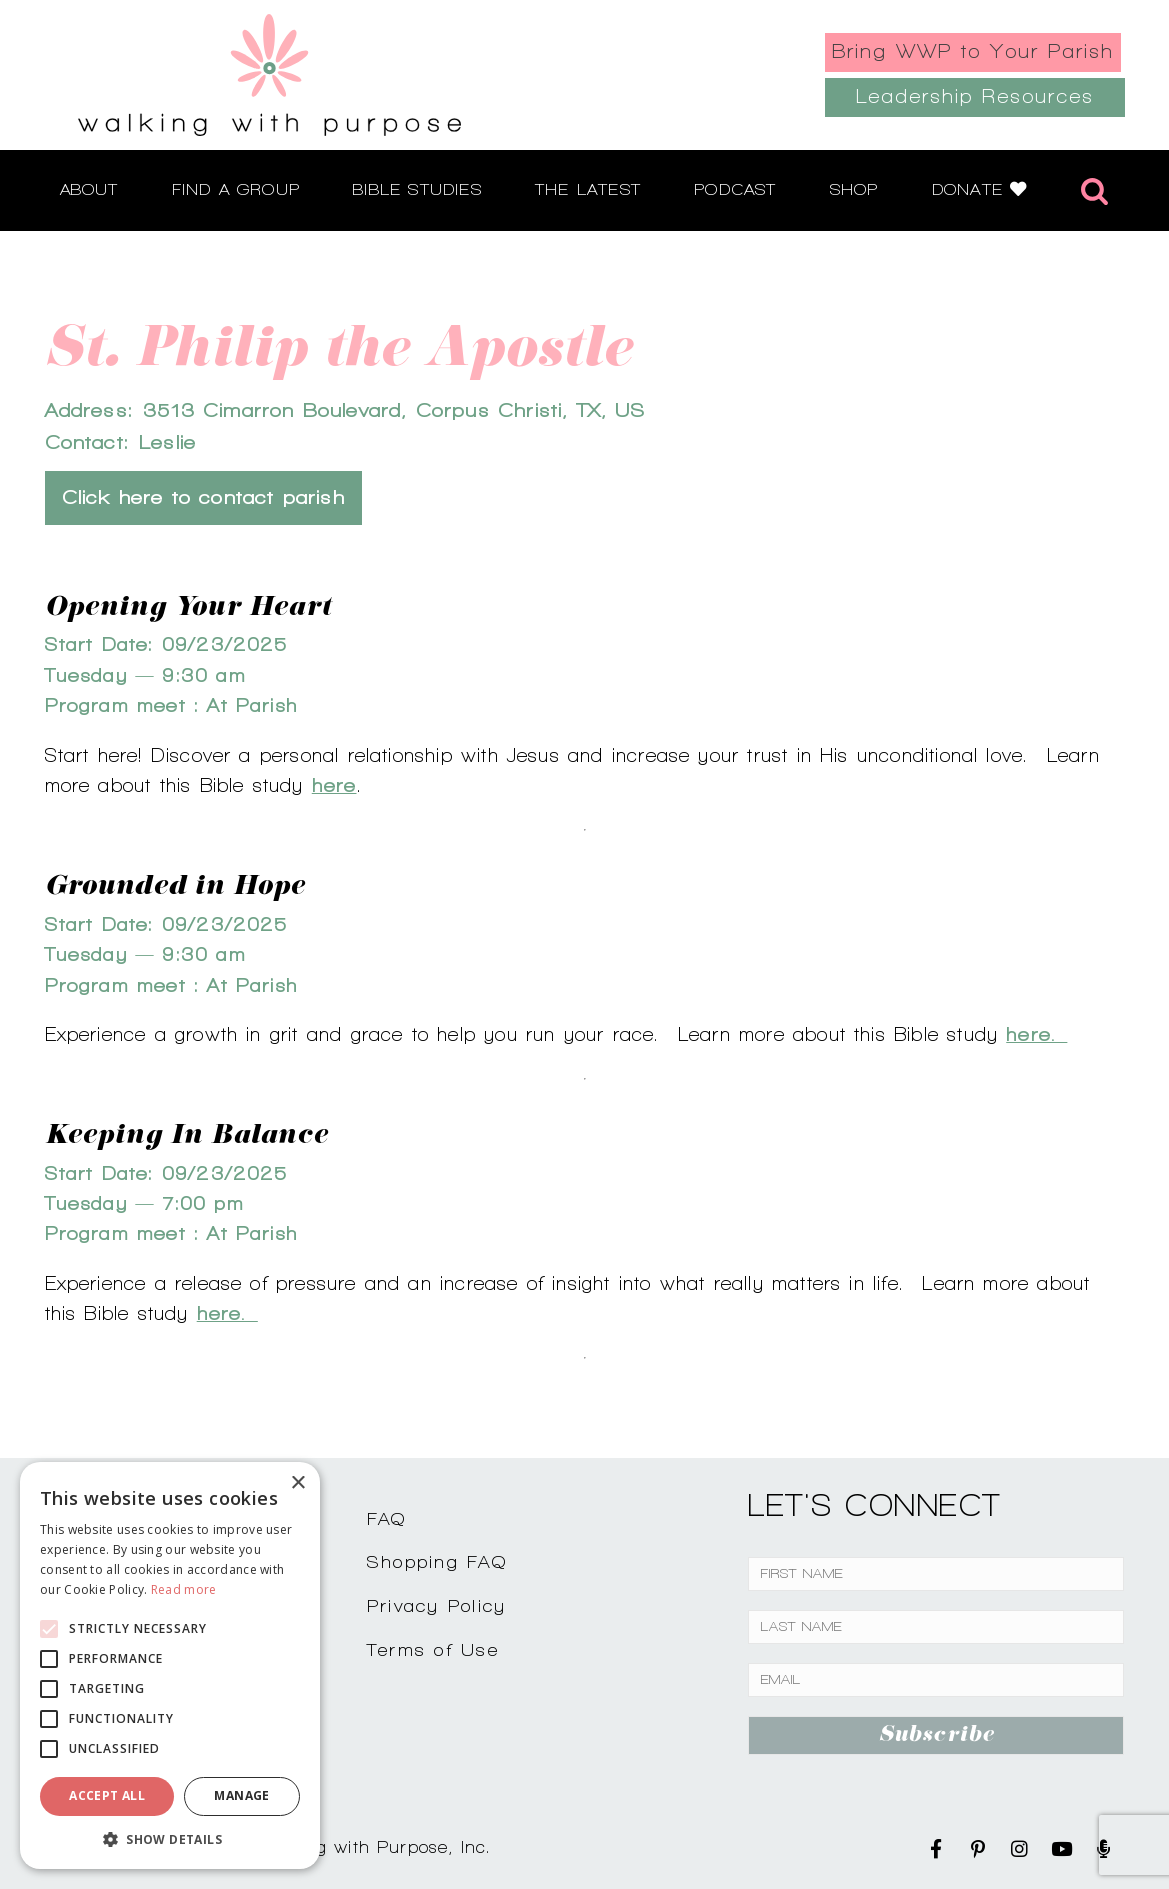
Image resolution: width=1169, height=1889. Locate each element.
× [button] (297, 1483)
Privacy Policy (437, 1605)
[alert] (170, 1665)
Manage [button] (241, 1795)
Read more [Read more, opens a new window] (184, 1589)
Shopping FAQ (437, 1561)
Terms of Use (433, 1649)
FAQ (387, 1518)
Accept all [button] (107, 1795)
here (334, 785)
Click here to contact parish (203, 497)
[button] (170, 1839)
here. (1036, 1034)
